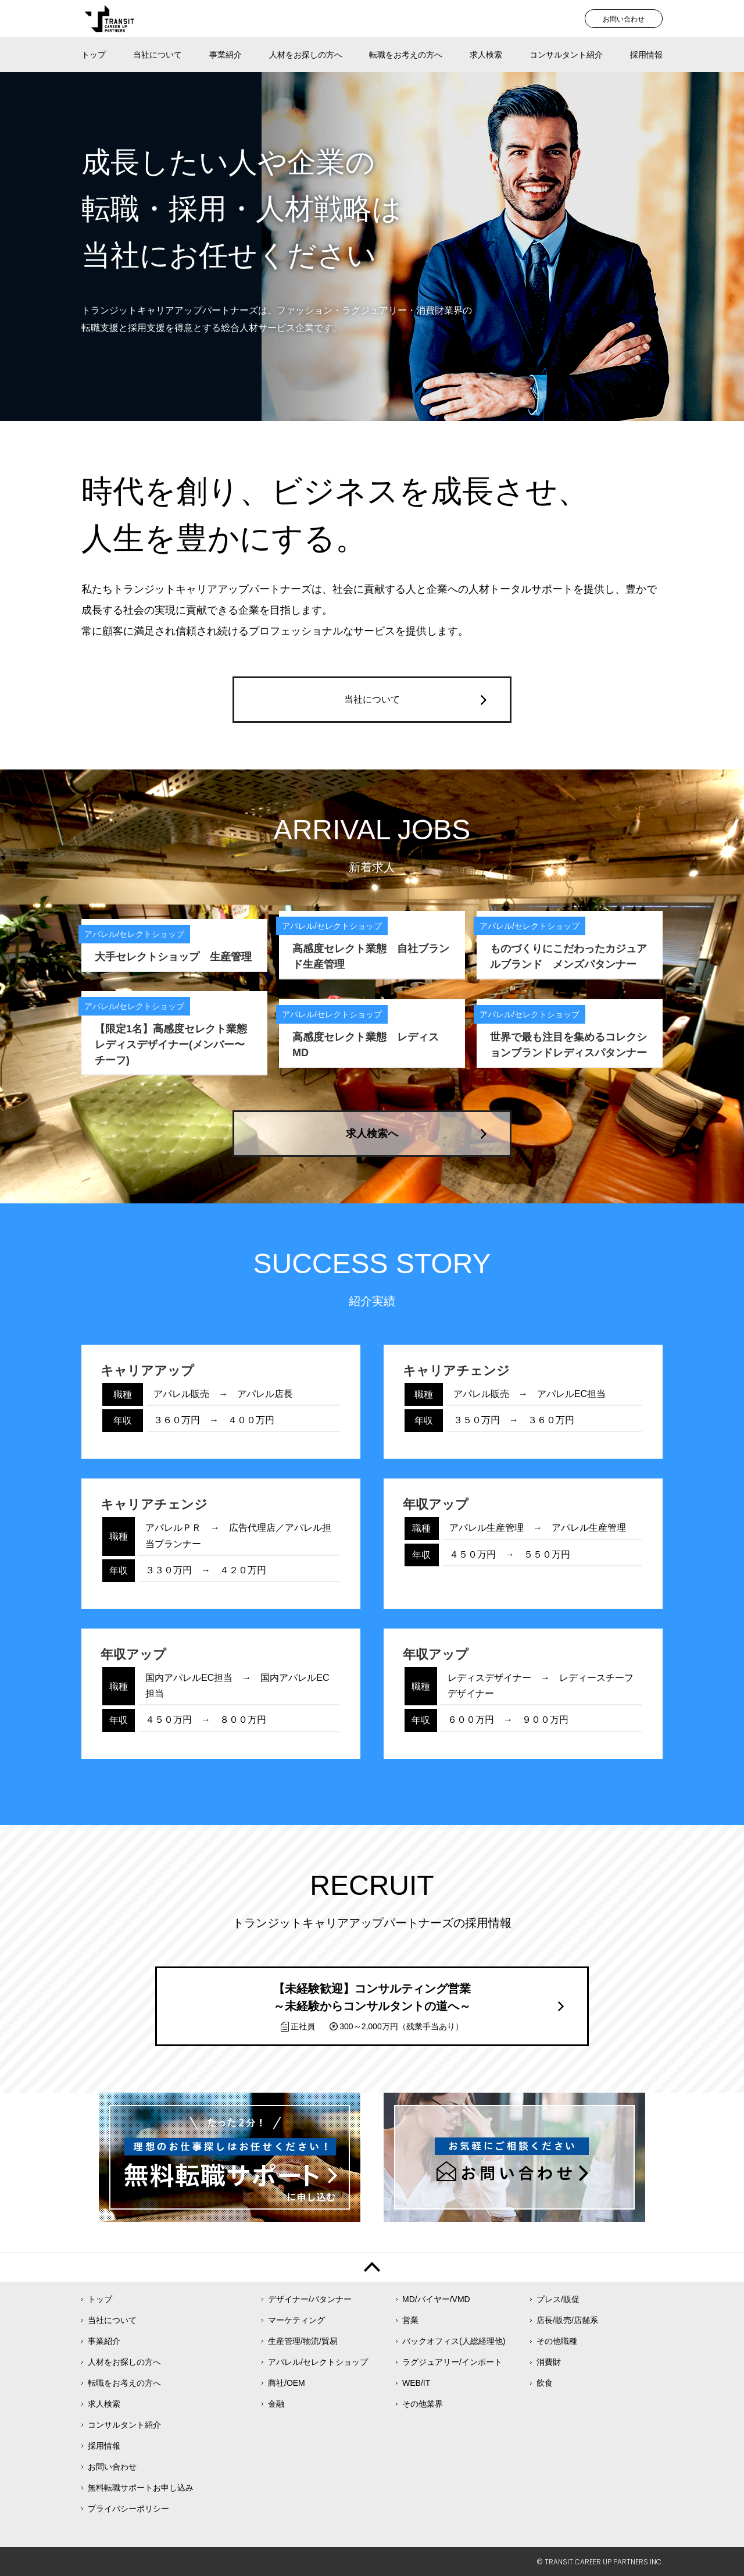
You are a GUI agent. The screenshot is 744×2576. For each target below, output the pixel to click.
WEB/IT (416, 2383)
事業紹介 (225, 54)
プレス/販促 (558, 2299)
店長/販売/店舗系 (567, 2320)
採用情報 (646, 54)
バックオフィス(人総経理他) (453, 2341)
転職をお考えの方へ (405, 54)
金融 (276, 2403)
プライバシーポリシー (128, 2508)
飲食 (544, 2383)
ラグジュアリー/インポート (452, 2362)
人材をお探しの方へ (305, 54)
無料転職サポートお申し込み (141, 2487)
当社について (157, 54)
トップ (93, 54)
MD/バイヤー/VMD (436, 2299)
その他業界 (422, 2403)
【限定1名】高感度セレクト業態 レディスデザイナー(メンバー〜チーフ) (176, 1044)
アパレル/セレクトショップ (318, 2362)
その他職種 (556, 2341)
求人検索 (486, 54)
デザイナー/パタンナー (310, 2299)
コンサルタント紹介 (566, 54)
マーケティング (296, 2320)
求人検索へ (372, 1133)
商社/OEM (286, 2383)
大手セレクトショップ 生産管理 (173, 957)
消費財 (548, 2362)
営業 (410, 2320)
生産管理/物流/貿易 (303, 2341)
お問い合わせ (624, 19)
